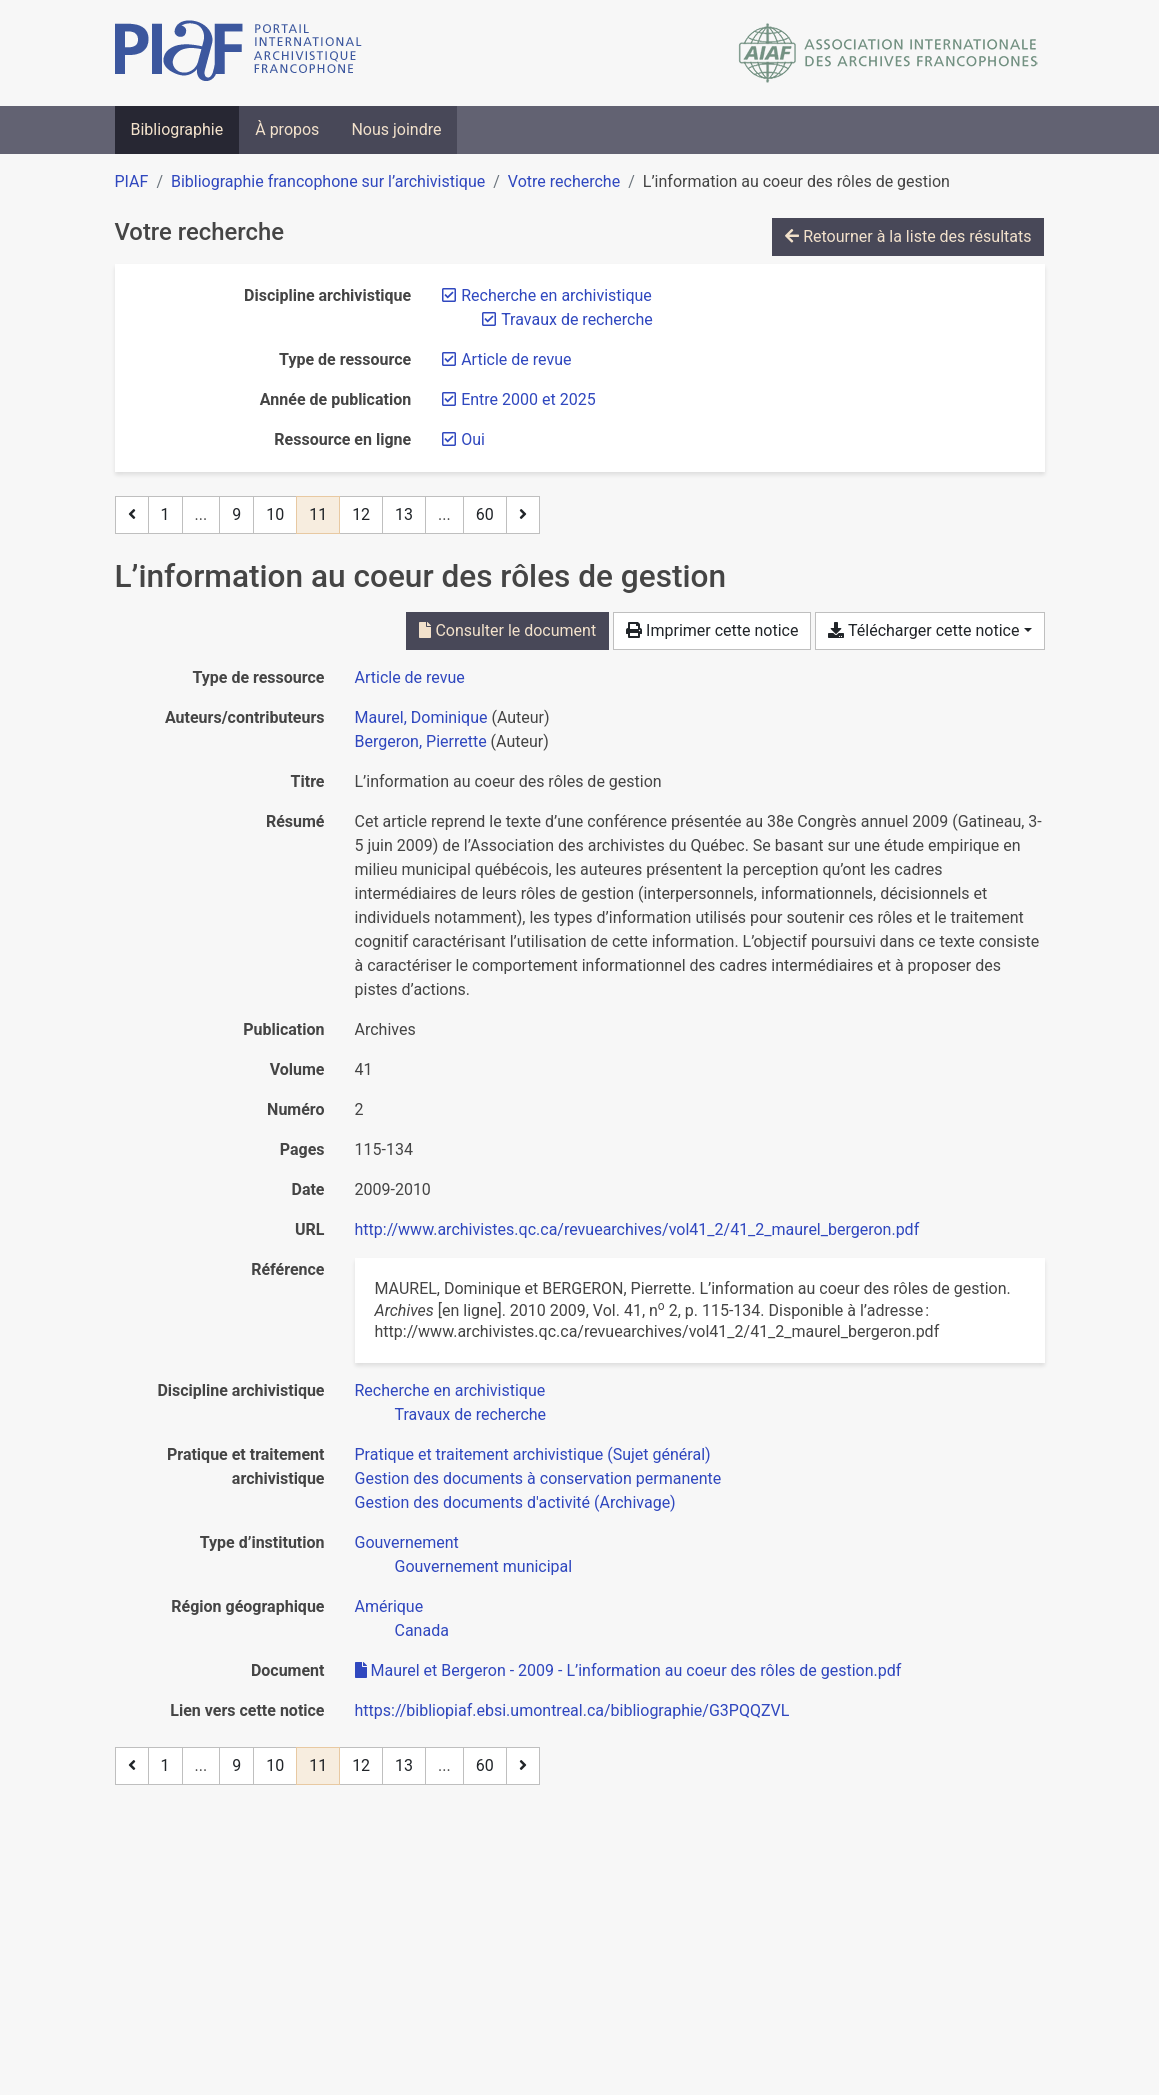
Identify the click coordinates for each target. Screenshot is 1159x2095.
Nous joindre (396, 129)
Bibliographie (177, 129)
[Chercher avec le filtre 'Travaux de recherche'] (471, 1414)
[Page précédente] (132, 515)
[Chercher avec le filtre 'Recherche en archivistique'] (450, 1390)
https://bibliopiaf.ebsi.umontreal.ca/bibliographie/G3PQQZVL (572, 1710)
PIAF (132, 181)
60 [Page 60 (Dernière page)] (485, 514)
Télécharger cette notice (923, 630)
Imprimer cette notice (712, 630)
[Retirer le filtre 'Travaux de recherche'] (577, 319)
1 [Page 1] (165, 514)
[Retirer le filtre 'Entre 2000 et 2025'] (528, 399)
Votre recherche (564, 181)
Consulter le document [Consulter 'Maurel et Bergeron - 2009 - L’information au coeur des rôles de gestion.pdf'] (507, 630)
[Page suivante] (523, 515)
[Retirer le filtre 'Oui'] (473, 439)
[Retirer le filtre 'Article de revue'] (516, 359)
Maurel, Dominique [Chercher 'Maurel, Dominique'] (421, 717)
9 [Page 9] (236, 514)
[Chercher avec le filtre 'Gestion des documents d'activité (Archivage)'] (515, 1502)
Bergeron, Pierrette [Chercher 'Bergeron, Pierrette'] (421, 741)
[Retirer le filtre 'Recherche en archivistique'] (556, 295)
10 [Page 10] (275, 514)
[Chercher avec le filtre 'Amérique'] (389, 1606)
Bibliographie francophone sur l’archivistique (328, 181)
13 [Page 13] (404, 514)
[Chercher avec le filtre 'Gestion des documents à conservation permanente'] (538, 1478)
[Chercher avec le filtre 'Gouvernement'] (407, 1542)
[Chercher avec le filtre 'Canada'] (422, 1630)
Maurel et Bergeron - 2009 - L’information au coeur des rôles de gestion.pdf (628, 1670)
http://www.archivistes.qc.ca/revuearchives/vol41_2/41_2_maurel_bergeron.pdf (637, 1229)
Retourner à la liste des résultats (908, 236)
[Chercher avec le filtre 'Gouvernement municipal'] (484, 1566)
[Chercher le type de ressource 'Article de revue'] (410, 677)
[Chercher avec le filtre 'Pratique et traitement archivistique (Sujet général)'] (533, 1454)
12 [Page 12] (361, 514)
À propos (287, 129)
